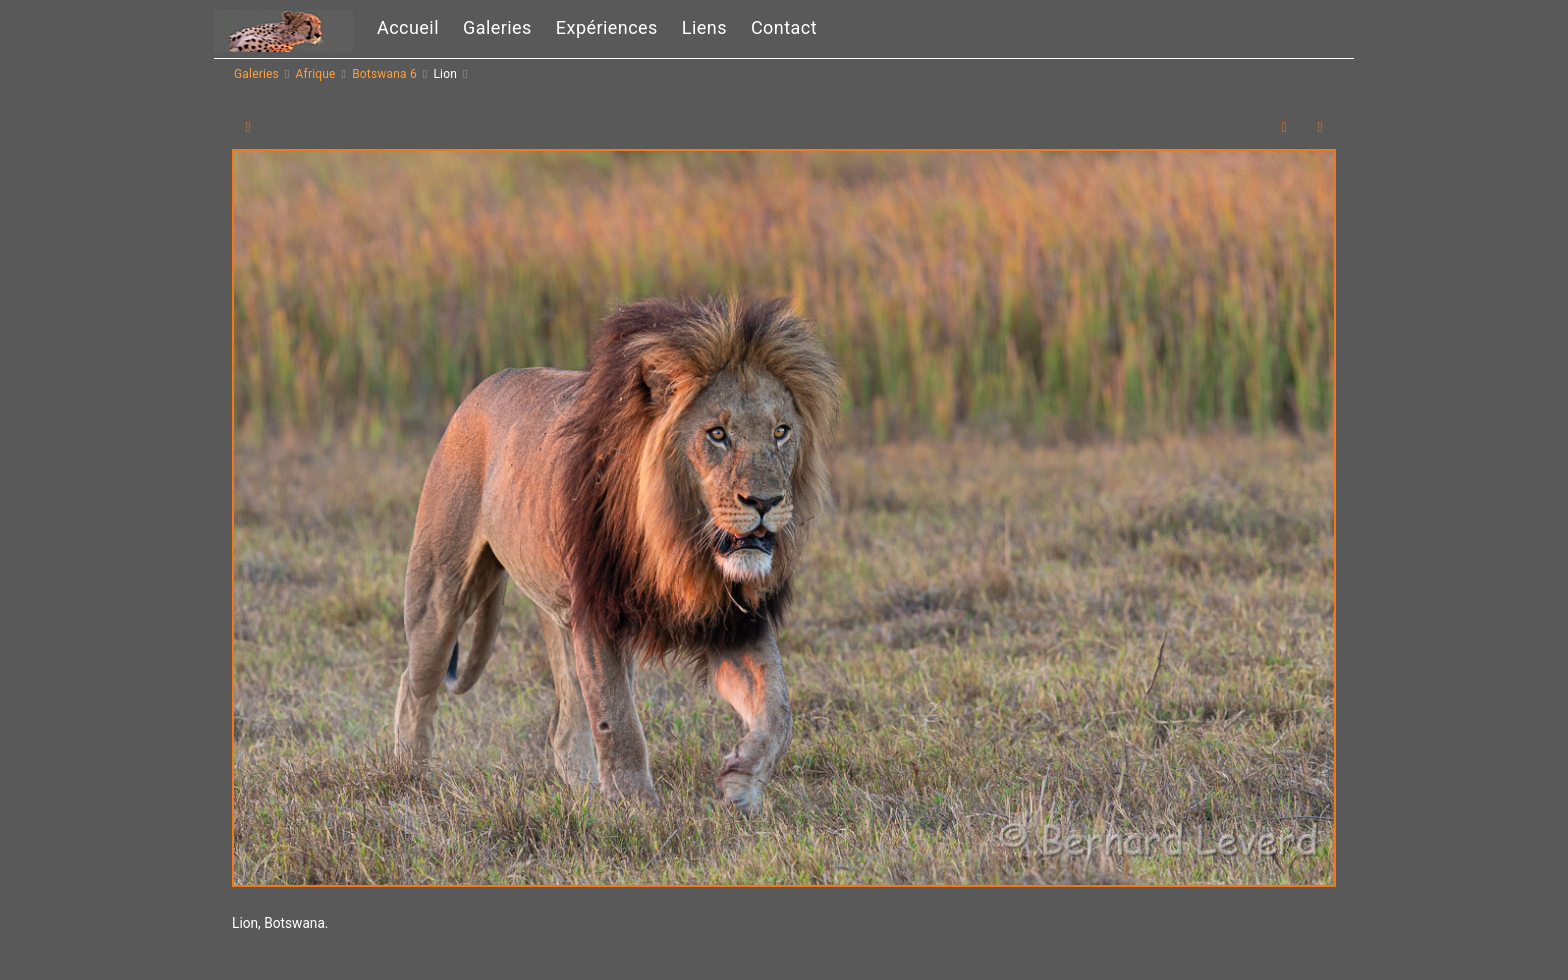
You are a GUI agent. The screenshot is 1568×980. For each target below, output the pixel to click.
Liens (704, 27)
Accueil (408, 27)
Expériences (607, 27)
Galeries (497, 27)
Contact (784, 27)
